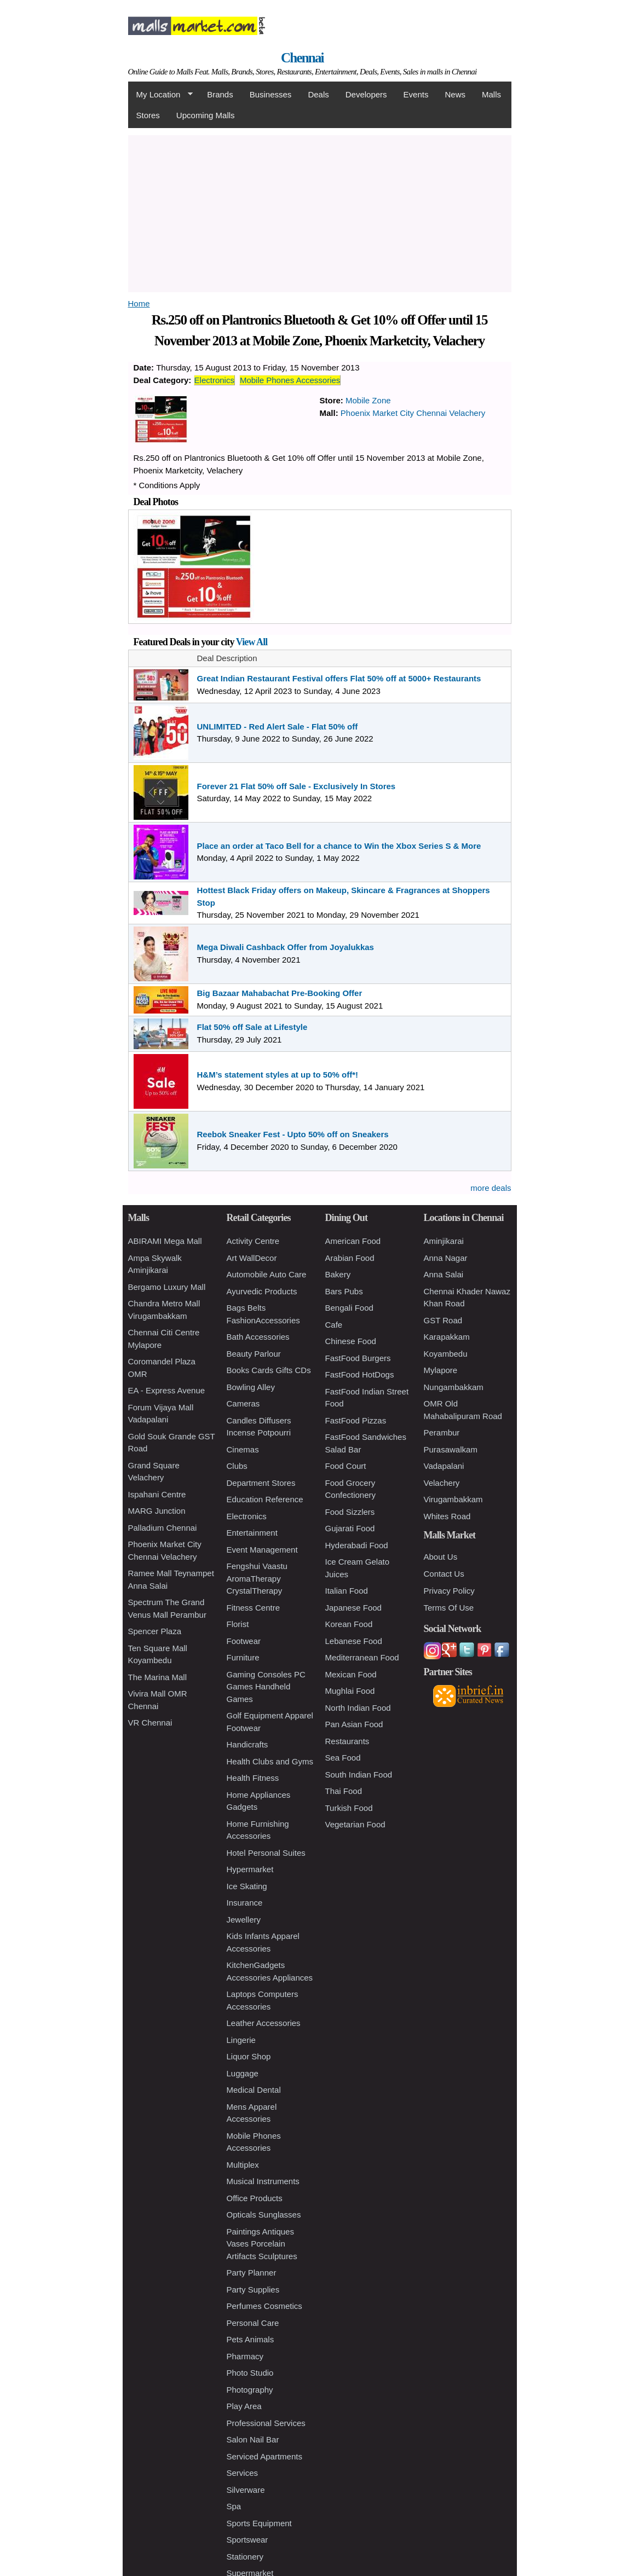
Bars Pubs (344, 1291)
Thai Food (343, 1791)
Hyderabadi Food (356, 1545)
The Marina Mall (157, 1677)
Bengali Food (349, 1307)
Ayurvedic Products (262, 1291)
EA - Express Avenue (166, 1390)
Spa (234, 2506)
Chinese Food (350, 1341)
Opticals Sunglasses (264, 2214)
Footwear (244, 1641)
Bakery (338, 1274)
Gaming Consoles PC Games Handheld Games (266, 1687)
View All (252, 641)
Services (242, 2472)
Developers (366, 94)
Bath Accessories (258, 1336)
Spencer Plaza (155, 1631)
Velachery (442, 1482)
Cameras (243, 1403)
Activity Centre (253, 1241)
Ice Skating (247, 1886)
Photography (250, 2389)
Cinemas (243, 1449)
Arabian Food (350, 1258)
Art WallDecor (252, 1258)
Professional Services (266, 2423)
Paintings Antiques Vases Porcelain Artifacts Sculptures (262, 2244)
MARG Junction (157, 1510)
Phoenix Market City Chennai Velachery (413, 413)
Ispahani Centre (157, 1494)
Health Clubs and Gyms (270, 1761)
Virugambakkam (453, 1499)
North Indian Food (358, 1707)
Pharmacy (245, 2356)
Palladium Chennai (162, 1527)
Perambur (442, 1432)
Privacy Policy (449, 1590)
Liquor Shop (249, 2056)
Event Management (262, 1549)
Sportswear (247, 2539)
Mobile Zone (368, 400)
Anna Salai (444, 1274)
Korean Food (349, 1624)
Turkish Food (349, 1808)
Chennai (302, 57)
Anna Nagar (446, 1258)
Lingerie (241, 2040)
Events (416, 94)
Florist (238, 1624)
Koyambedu (446, 1353)
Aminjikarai (444, 1241)
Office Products (255, 2198)
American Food (353, 1241)
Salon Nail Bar (253, 2439)
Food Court (345, 1466)
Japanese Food (353, 1607)
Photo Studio (250, 2372)
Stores (148, 115)
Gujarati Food (350, 1528)
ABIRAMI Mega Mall (165, 1241)
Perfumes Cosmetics (264, 2306)
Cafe (334, 1324)
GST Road (443, 1320)
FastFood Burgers (358, 1358)
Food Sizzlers (350, 1511)
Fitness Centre (253, 1607)
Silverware (246, 2489)
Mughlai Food (350, 1690)
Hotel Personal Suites (266, 1852)
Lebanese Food (353, 1641)
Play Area (244, 2406)
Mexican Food (351, 1674)
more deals (490, 1188)
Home (139, 303)
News (455, 94)
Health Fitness (253, 1777)
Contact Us (444, 1573)
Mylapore (441, 1370)
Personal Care (253, 2323)
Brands (220, 94)
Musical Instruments (263, 2181)
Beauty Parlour (254, 1353)
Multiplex (243, 2164)
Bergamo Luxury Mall (167, 1287)
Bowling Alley (251, 1387)
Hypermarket (250, 1869)
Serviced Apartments (264, 2456)
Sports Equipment (259, 2523)
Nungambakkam (453, 1387)
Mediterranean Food (362, 1657)
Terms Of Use (449, 1607)
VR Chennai (150, 1722)
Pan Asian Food (354, 1724)
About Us (441, 1556)
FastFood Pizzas (356, 1420)
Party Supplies (253, 2289)
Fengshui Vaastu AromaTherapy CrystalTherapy (257, 1578)
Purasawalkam (450, 1449)
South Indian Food (359, 1774)
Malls (491, 94)
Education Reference (265, 1499)
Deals (318, 94)
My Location (160, 95)
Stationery (245, 2556)
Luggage (242, 2073)
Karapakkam (447, 1336)
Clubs (237, 1466)
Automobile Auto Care (267, 1274)
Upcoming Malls (205, 115)
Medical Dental (254, 2089)
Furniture (243, 1657)
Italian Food (346, 1590)
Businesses (271, 94)
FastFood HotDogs (359, 1374)
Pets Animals (250, 2339)
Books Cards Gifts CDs (269, 1370)
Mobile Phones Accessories (290, 380)
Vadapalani (444, 1466)
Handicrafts (247, 1744)
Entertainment (252, 1532)
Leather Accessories (264, 2023)
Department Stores (261, 1482)
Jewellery (244, 1919)
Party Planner (252, 2272)
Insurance (245, 1902)
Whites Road (447, 1516)
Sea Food (343, 1757)
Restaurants (347, 1741)
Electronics (214, 380)
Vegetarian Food (355, 1824)
